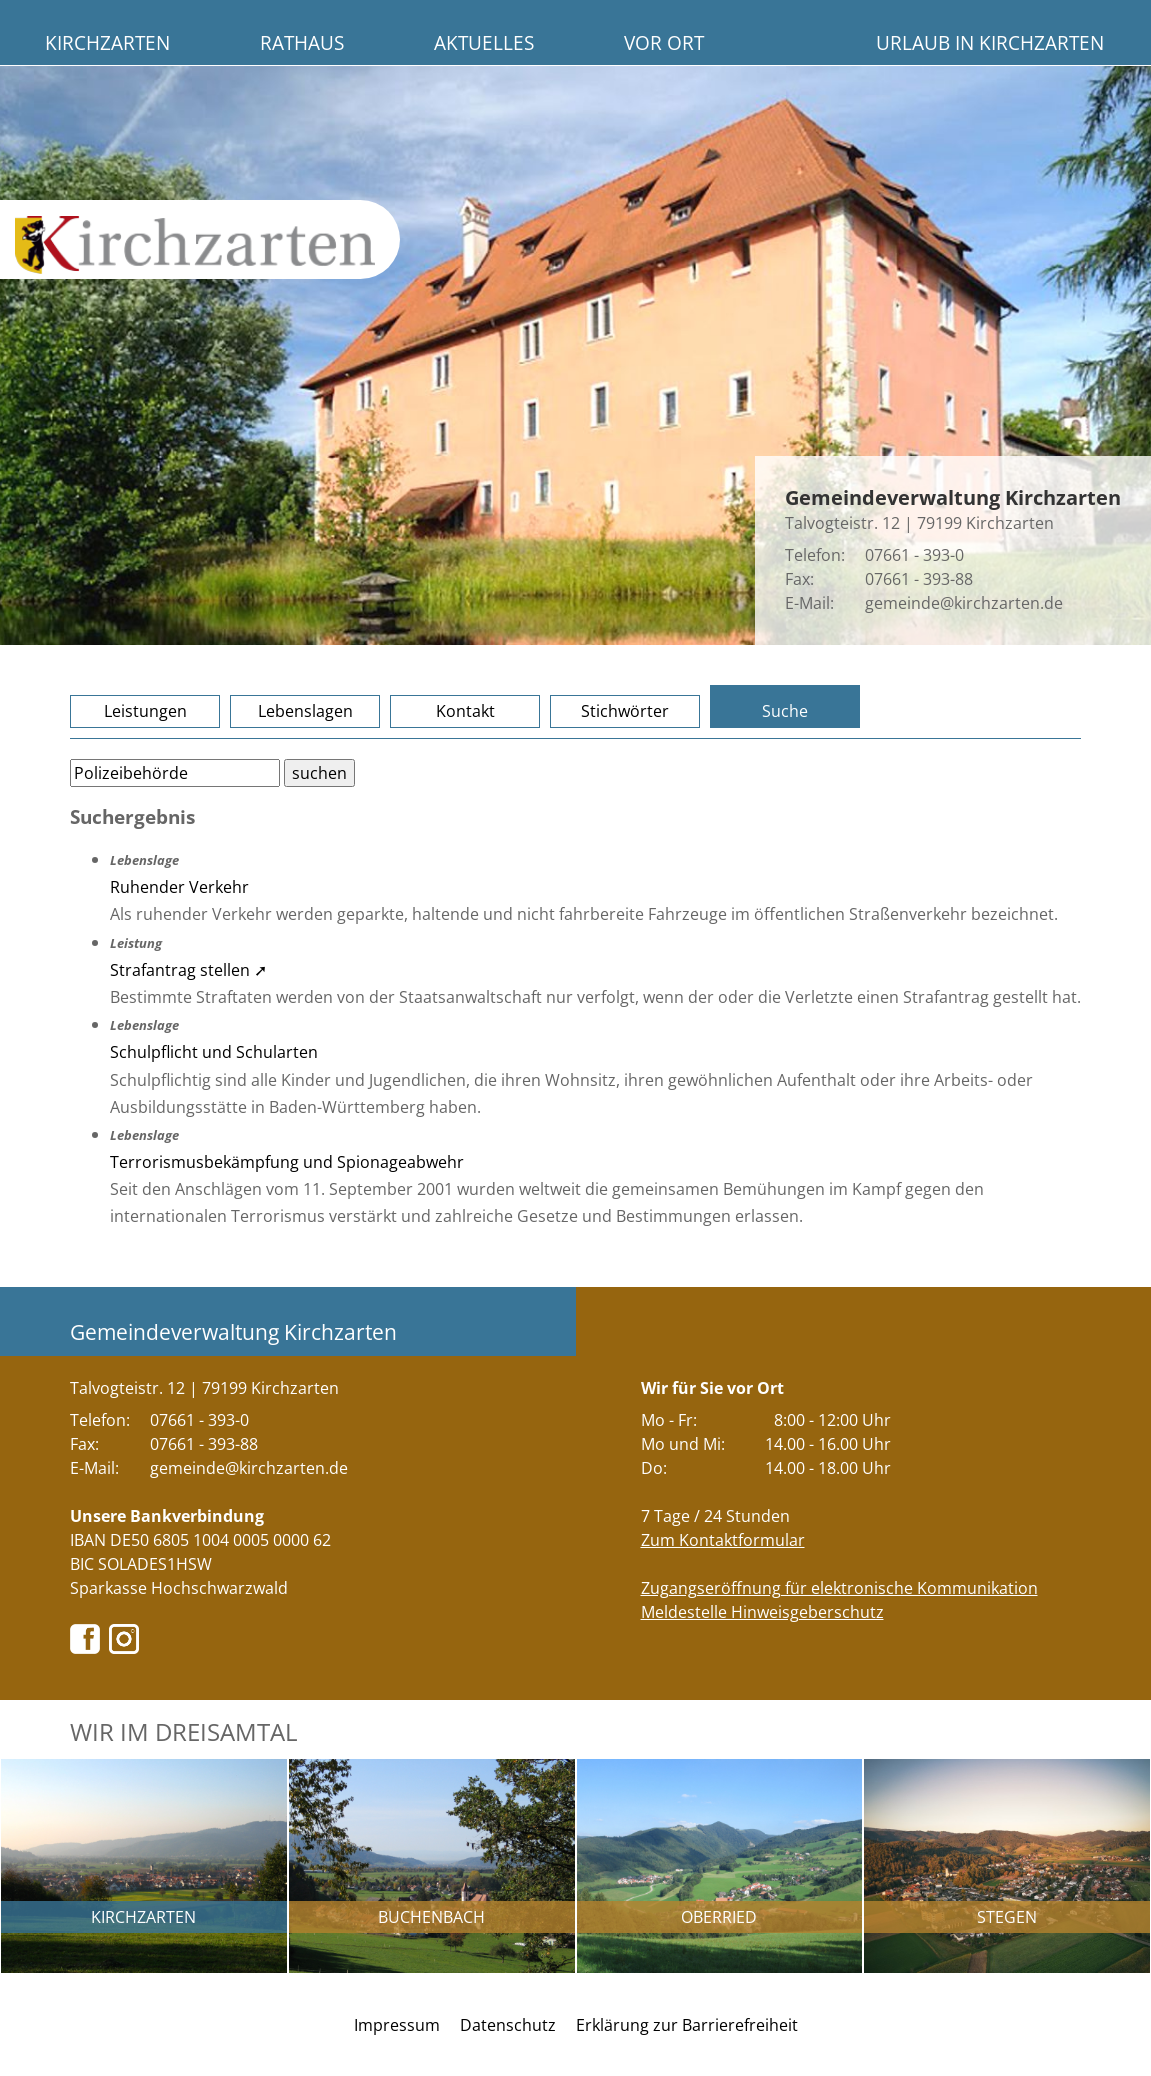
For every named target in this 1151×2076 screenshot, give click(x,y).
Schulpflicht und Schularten (214, 1052)
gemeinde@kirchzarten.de (964, 603)
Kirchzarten (107, 42)
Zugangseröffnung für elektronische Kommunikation (839, 1588)
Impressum (397, 2025)
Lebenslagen (305, 711)
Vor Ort (664, 42)
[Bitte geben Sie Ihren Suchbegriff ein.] (175, 773)
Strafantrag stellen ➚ (188, 970)
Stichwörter (625, 711)
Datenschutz (508, 2025)
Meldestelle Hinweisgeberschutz (762, 1612)
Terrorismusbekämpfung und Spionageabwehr (287, 1162)
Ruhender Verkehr (179, 887)
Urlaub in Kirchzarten (990, 42)
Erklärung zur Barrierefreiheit (687, 2025)
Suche (785, 711)
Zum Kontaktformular (723, 1540)
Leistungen (145, 711)
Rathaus (302, 42)
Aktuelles (484, 42)
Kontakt (465, 711)
